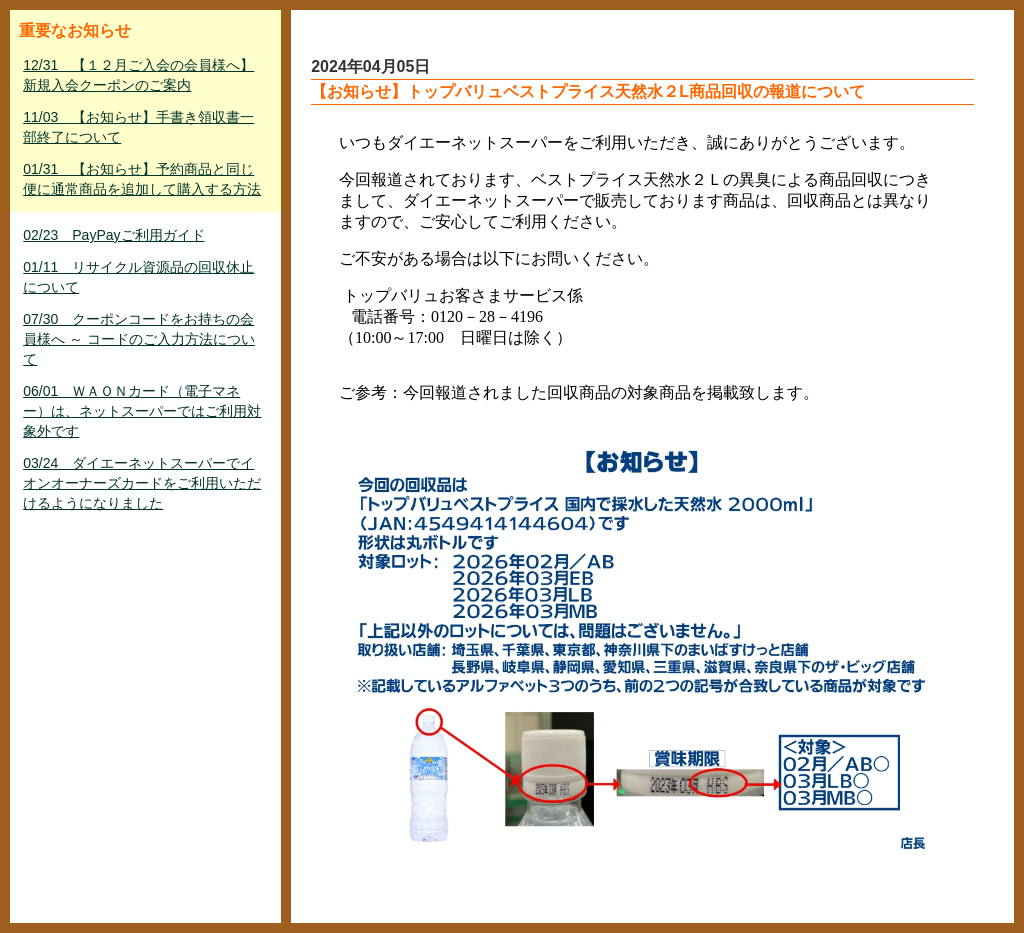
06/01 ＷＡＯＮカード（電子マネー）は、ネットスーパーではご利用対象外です (142, 411)
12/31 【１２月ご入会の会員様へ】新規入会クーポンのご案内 (138, 75)
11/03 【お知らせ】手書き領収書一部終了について (138, 127)
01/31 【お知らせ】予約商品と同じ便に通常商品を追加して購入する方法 (142, 179)
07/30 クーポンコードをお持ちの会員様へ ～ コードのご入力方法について (139, 339)
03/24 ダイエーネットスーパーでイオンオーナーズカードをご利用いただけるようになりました (142, 483)
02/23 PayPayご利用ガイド (113, 235)
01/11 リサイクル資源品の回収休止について (138, 277)
